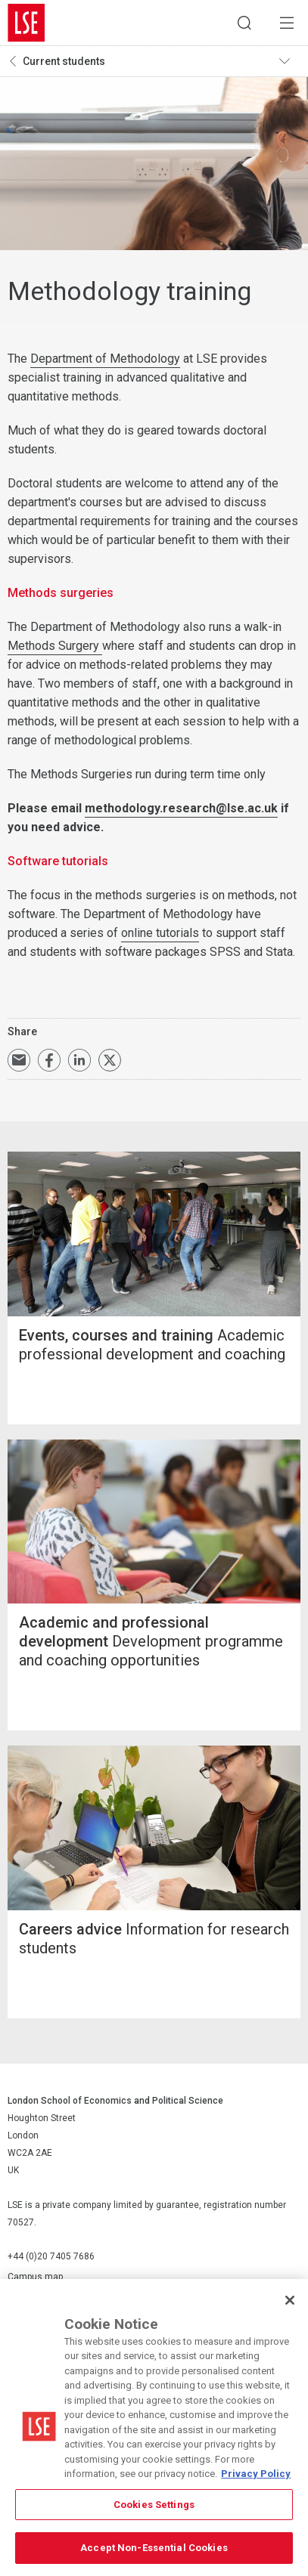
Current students (64, 61)
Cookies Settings (154, 2504)
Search (244, 22)
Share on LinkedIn (79, 1060)
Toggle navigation (290, 61)
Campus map (35, 2276)
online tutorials (160, 933)
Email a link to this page (19, 1060)
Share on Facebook (49, 1060)
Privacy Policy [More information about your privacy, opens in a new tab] (256, 2473)
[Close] (289, 2300)
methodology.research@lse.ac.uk (181, 808)
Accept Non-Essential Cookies (154, 2547)
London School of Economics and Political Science (26, 23)
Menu (287, 22)
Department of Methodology (105, 358)
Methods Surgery (55, 646)
